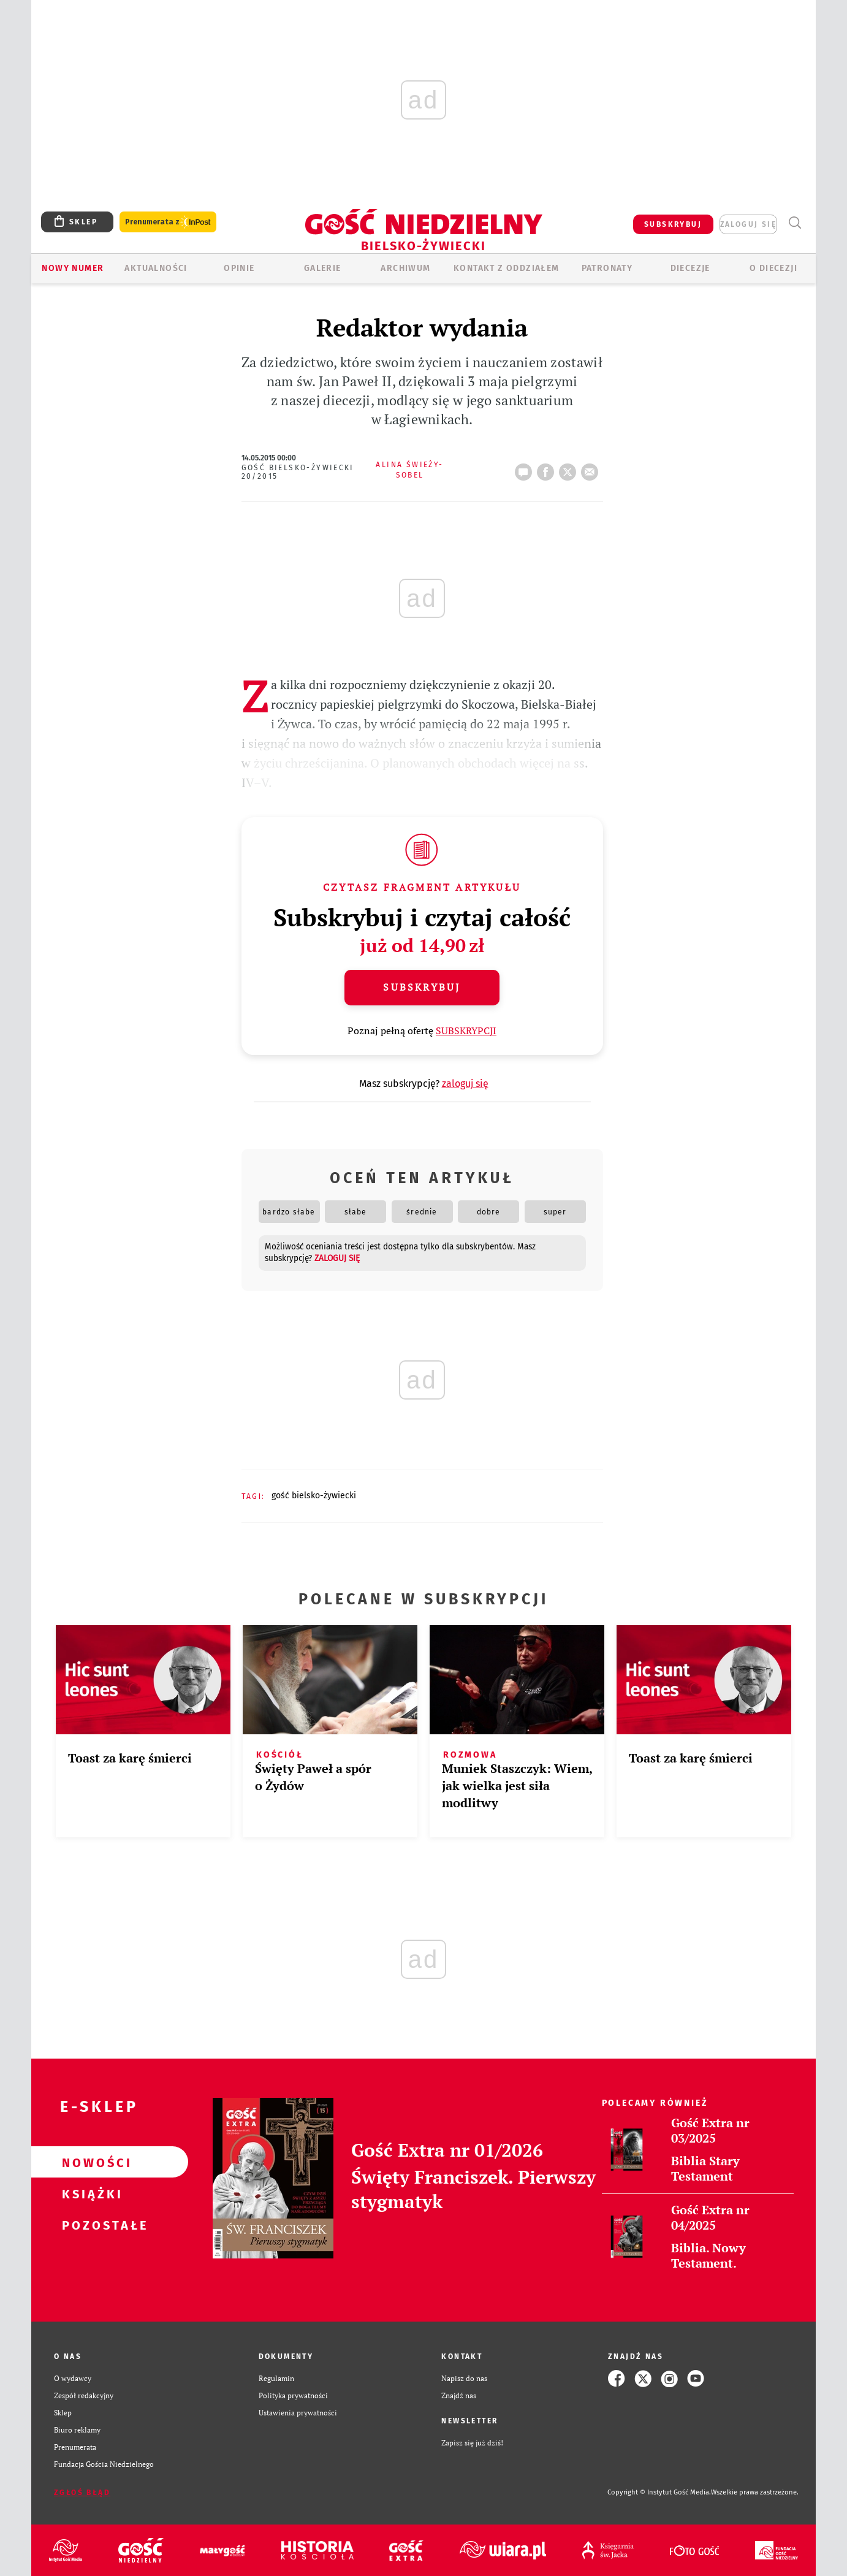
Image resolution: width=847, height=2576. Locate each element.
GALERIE (322, 268)
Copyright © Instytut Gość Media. (659, 2492)
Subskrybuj (421, 987)
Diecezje (690, 268)
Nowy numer (73, 268)
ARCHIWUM (405, 268)
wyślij (592, 468)
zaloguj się (748, 224)
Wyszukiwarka (794, 222)
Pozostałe (90, 2224)
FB (548, 468)
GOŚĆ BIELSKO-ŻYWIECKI (314, 1495)
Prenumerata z (168, 222)
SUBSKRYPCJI (466, 1030)
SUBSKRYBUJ (673, 224)
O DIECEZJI (773, 268)
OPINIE (239, 268)
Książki (90, 2193)
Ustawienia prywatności (298, 2412)
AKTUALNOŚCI (155, 268)
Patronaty (607, 268)
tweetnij (570, 468)
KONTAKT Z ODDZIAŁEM (507, 268)
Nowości (90, 2162)
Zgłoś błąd (82, 2492)
